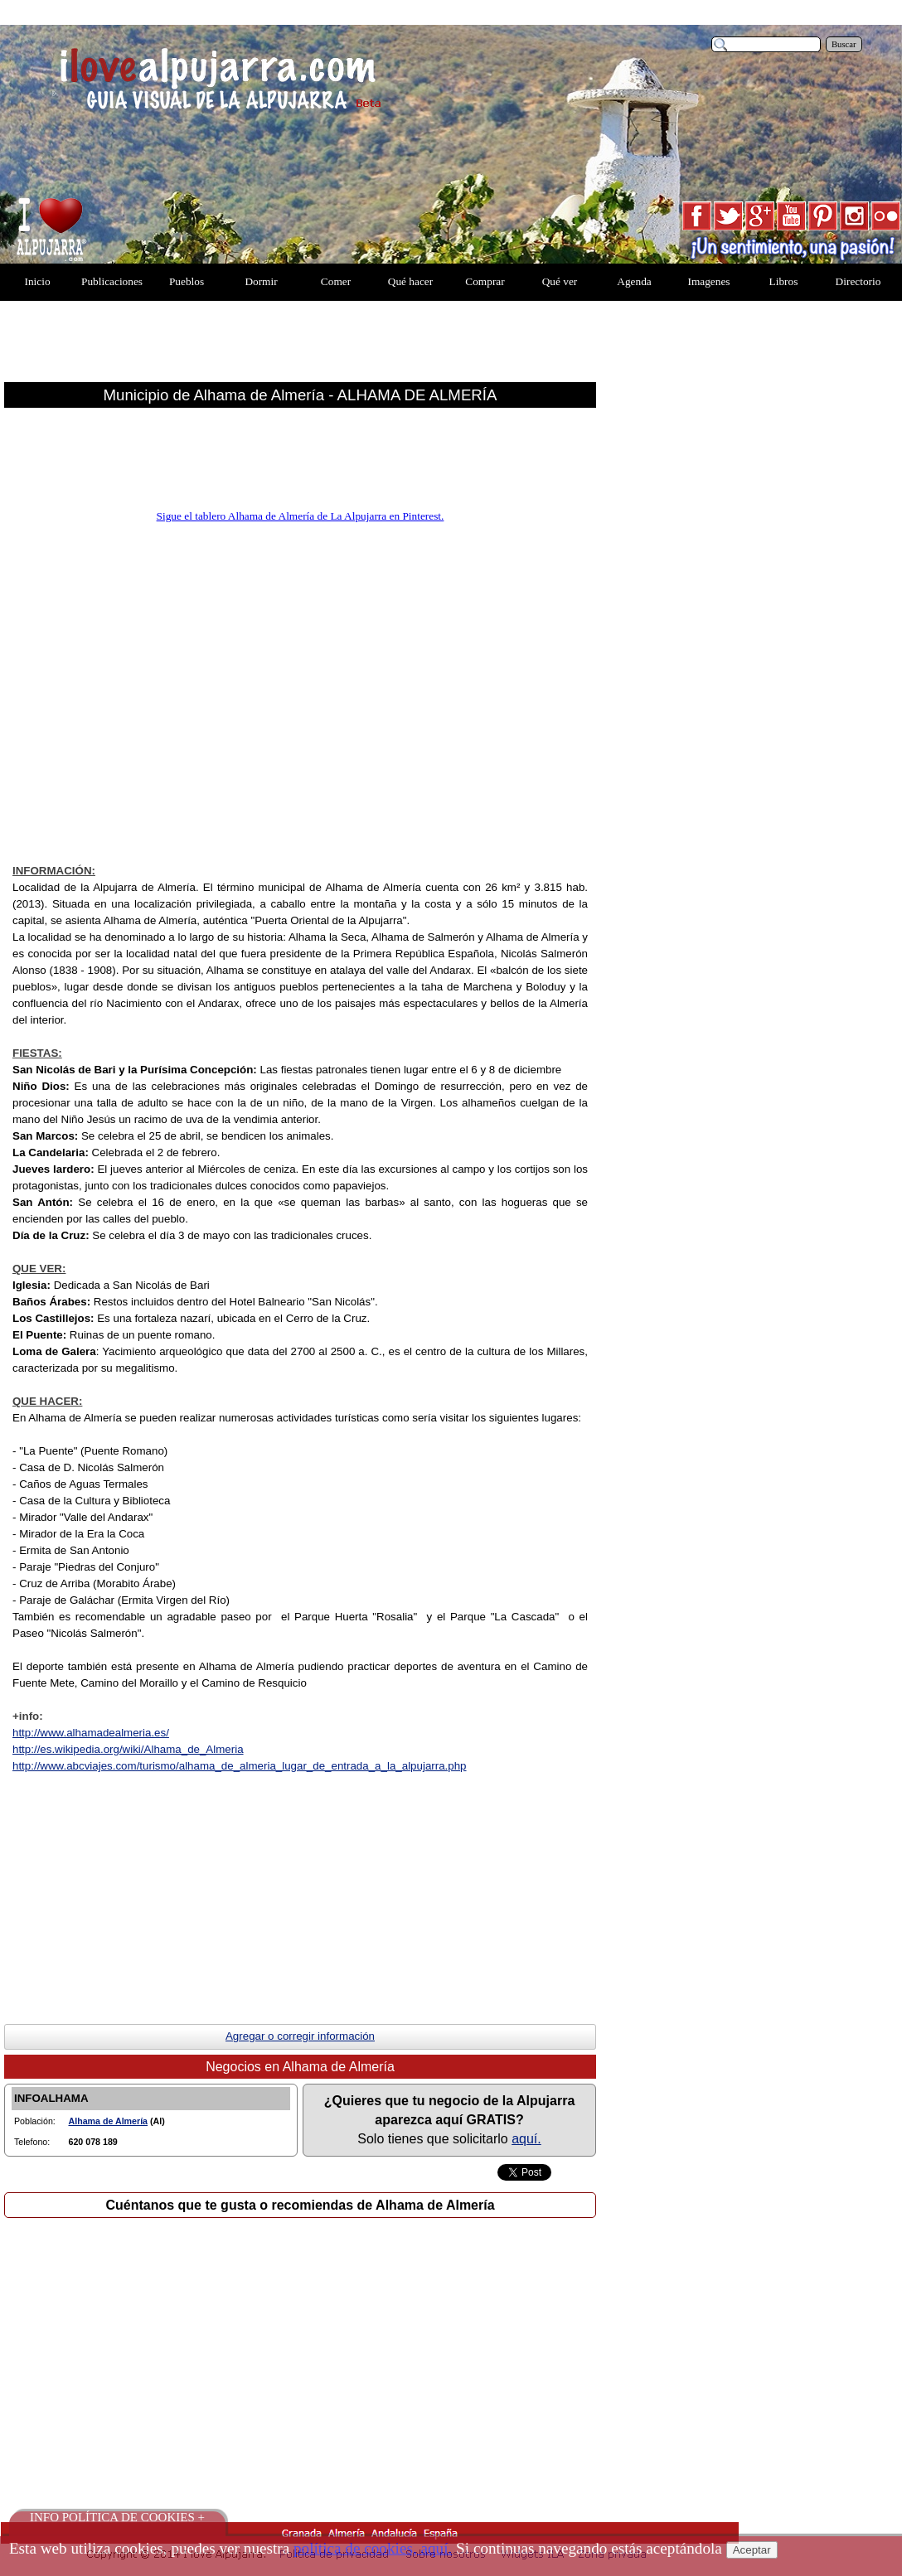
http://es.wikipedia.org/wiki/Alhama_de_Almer (128, 1749)
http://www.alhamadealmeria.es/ (90, 1732)
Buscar (844, 44)
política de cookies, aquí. (372, 2548)
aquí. (526, 2139)
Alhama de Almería (108, 2121)
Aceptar (752, 2550)
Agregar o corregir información (300, 2036)
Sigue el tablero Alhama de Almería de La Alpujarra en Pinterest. (300, 516)
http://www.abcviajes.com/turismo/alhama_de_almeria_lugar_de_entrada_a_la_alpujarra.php (239, 1766)
